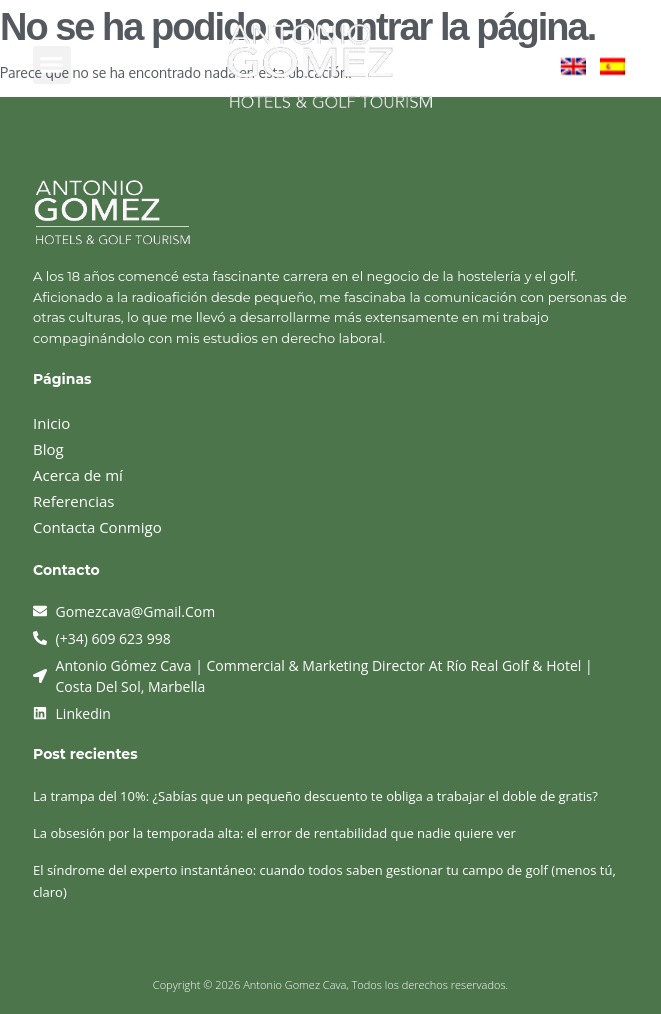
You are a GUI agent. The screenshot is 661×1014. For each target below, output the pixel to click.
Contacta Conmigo (97, 527)
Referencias (73, 501)
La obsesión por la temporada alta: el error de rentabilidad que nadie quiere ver (274, 833)
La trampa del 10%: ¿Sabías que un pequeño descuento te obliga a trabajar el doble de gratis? (315, 796)
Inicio (51, 423)
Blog (48, 449)
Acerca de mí (78, 475)
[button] (52, 65)
